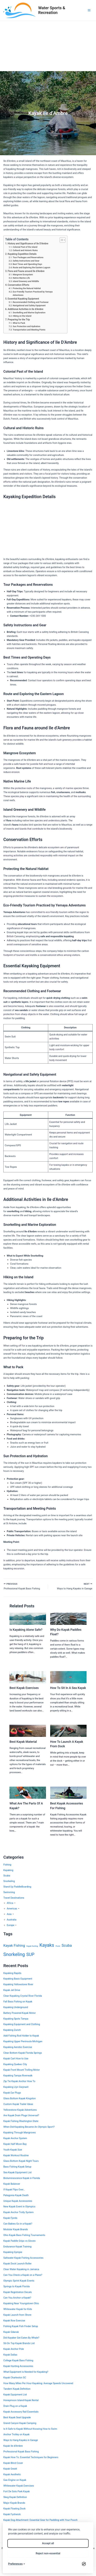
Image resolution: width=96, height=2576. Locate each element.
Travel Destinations (13, 1898)
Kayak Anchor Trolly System (18, 2212)
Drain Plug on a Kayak (15, 2406)
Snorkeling (9, 1881)
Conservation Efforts (18, 285)
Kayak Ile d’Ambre (13, 2446)
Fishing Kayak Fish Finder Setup (20, 2326)
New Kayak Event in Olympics (19, 2207)
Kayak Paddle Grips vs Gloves (19, 2241)
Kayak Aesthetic (12, 2474)
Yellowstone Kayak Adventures (20, 2110)
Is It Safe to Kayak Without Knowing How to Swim (30, 2429)
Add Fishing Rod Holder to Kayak (21, 2036)
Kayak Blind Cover (13, 2463)
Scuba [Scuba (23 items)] (67, 1946)
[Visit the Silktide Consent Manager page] (84, 2564)
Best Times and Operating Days (27, 264)
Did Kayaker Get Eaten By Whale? (21, 2338)
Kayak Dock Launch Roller (17, 2263)
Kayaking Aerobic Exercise (17, 2047)
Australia (11, 1919)
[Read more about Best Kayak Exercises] (27, 1677)
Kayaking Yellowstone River (18, 1984)
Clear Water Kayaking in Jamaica (21, 2269)
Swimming (9, 1892)
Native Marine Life (21, 278)
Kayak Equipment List (15, 2395)
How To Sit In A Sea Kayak (68, 1688)
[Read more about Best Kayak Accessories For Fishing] (68, 1792)
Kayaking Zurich (12, 2030)
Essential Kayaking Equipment (23, 298)
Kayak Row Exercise (14, 2320)
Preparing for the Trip (19, 319)
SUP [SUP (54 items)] (30, 1954)
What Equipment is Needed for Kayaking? (25, 2372)
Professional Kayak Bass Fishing (21, 2451)
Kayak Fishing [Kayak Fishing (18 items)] (14, 1946)
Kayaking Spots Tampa (15, 2019)
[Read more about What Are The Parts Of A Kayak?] (27, 1792)
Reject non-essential (48, 2553)
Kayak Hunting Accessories (18, 2366)
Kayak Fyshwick (12, 2514)
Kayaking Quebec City (15, 2064)
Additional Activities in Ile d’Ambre (25, 309)
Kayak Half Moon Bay (15, 2144)
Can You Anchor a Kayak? (17, 2298)
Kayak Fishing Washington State (20, 2121)
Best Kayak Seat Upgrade (17, 2417)
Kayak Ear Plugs (12, 2093)
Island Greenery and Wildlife (26, 281)
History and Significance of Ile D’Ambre (28, 243)
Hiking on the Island (22, 316)
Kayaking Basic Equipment (17, 1979)
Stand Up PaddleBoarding (17, 1887)
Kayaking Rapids (12, 1973)
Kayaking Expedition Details (22, 254)
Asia (9, 1914)
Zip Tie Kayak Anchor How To (19, 2081)
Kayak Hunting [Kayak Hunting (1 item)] (32, 1946)
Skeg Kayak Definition (15, 2497)
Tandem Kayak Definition (16, 2389)
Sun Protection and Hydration (26, 326)
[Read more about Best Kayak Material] (27, 1730)
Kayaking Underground (15, 2007)
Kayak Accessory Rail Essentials (20, 2412)
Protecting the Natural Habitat (27, 288)
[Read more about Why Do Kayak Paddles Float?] (68, 1618)
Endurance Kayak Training (17, 2246)
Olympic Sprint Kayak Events (18, 2281)
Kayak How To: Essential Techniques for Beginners (30, 2457)
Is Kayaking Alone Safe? (25, 1630)
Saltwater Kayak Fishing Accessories (23, 2258)
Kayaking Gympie (12, 2252)
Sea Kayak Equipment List (17, 2172)
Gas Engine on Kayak (14, 2480)
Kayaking (8, 1870)
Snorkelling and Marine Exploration (29, 312)
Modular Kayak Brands (15, 2229)
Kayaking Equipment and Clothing (21, 2024)
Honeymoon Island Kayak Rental (21, 2400)
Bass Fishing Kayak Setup (17, 2167)
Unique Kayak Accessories (17, 2201)
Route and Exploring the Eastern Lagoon (31, 267)
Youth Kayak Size (12, 2150)
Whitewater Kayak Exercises (18, 2486)
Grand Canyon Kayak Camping (19, 2423)
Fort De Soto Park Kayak (16, 2491)
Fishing (7, 1864)
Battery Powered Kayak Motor (19, 2013)
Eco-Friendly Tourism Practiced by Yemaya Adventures (33, 293)
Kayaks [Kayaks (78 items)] (46, 1945)
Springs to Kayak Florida (16, 2286)
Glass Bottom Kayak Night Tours (21, 2161)
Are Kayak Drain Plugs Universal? (21, 2115)
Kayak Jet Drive (11, 1990)
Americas (12, 1908)
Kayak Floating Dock (14, 2508)
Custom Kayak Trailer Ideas (18, 2104)
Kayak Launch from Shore (17, 2315)
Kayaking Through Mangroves (19, 2132)
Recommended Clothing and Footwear (31, 302)
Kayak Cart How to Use (15, 2058)
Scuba (6, 1876)
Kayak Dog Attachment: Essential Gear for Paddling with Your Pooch (40, 2520)
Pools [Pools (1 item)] (58, 1946)
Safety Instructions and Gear (26, 260)
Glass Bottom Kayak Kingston (19, 2098)
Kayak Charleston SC (14, 2377)
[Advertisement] (48, 45)
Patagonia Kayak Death (16, 2195)
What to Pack (19, 323)
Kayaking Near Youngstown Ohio (21, 2303)
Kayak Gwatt (10, 2469)
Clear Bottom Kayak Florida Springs (22, 2053)
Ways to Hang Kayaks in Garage (20, 2440)
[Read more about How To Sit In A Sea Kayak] (68, 1677)
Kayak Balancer (11, 2184)
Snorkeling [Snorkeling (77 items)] (14, 1954)
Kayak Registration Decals (17, 2292)
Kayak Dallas (10, 2355)
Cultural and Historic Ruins (25, 250)
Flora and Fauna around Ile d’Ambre (26, 271)
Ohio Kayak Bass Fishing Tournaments (24, 2235)
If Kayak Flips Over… (14, 2189)
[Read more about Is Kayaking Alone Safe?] (27, 1618)
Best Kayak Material (23, 1742)
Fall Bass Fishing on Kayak (17, 2001)
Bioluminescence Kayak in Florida (21, 2178)
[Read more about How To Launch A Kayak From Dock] (68, 1730)
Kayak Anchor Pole (13, 2349)
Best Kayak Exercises (24, 1688)
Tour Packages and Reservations (28, 257)
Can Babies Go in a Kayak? (17, 2224)
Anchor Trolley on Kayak (16, 2434)
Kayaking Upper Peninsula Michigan (22, 2041)
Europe (10, 1925)
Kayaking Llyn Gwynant (15, 2087)
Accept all (48, 2543)
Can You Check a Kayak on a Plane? (22, 2275)
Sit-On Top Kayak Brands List (19, 2343)
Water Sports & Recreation (51, 10)
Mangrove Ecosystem (23, 274)
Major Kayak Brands (14, 2503)
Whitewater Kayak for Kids (17, 2309)
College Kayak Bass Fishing (18, 2360)
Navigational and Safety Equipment (29, 305)
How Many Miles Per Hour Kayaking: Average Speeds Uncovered (38, 2383)
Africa (10, 1903)
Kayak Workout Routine (16, 2155)
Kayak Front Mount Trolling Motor (21, 2070)
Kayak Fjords (10, 2218)
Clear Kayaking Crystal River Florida (22, 1996)
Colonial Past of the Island (25, 247)
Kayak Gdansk (11, 2332)
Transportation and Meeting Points (29, 329)
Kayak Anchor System (15, 2138)
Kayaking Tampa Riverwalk (18, 2076)
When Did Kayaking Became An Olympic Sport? (29, 2127)
